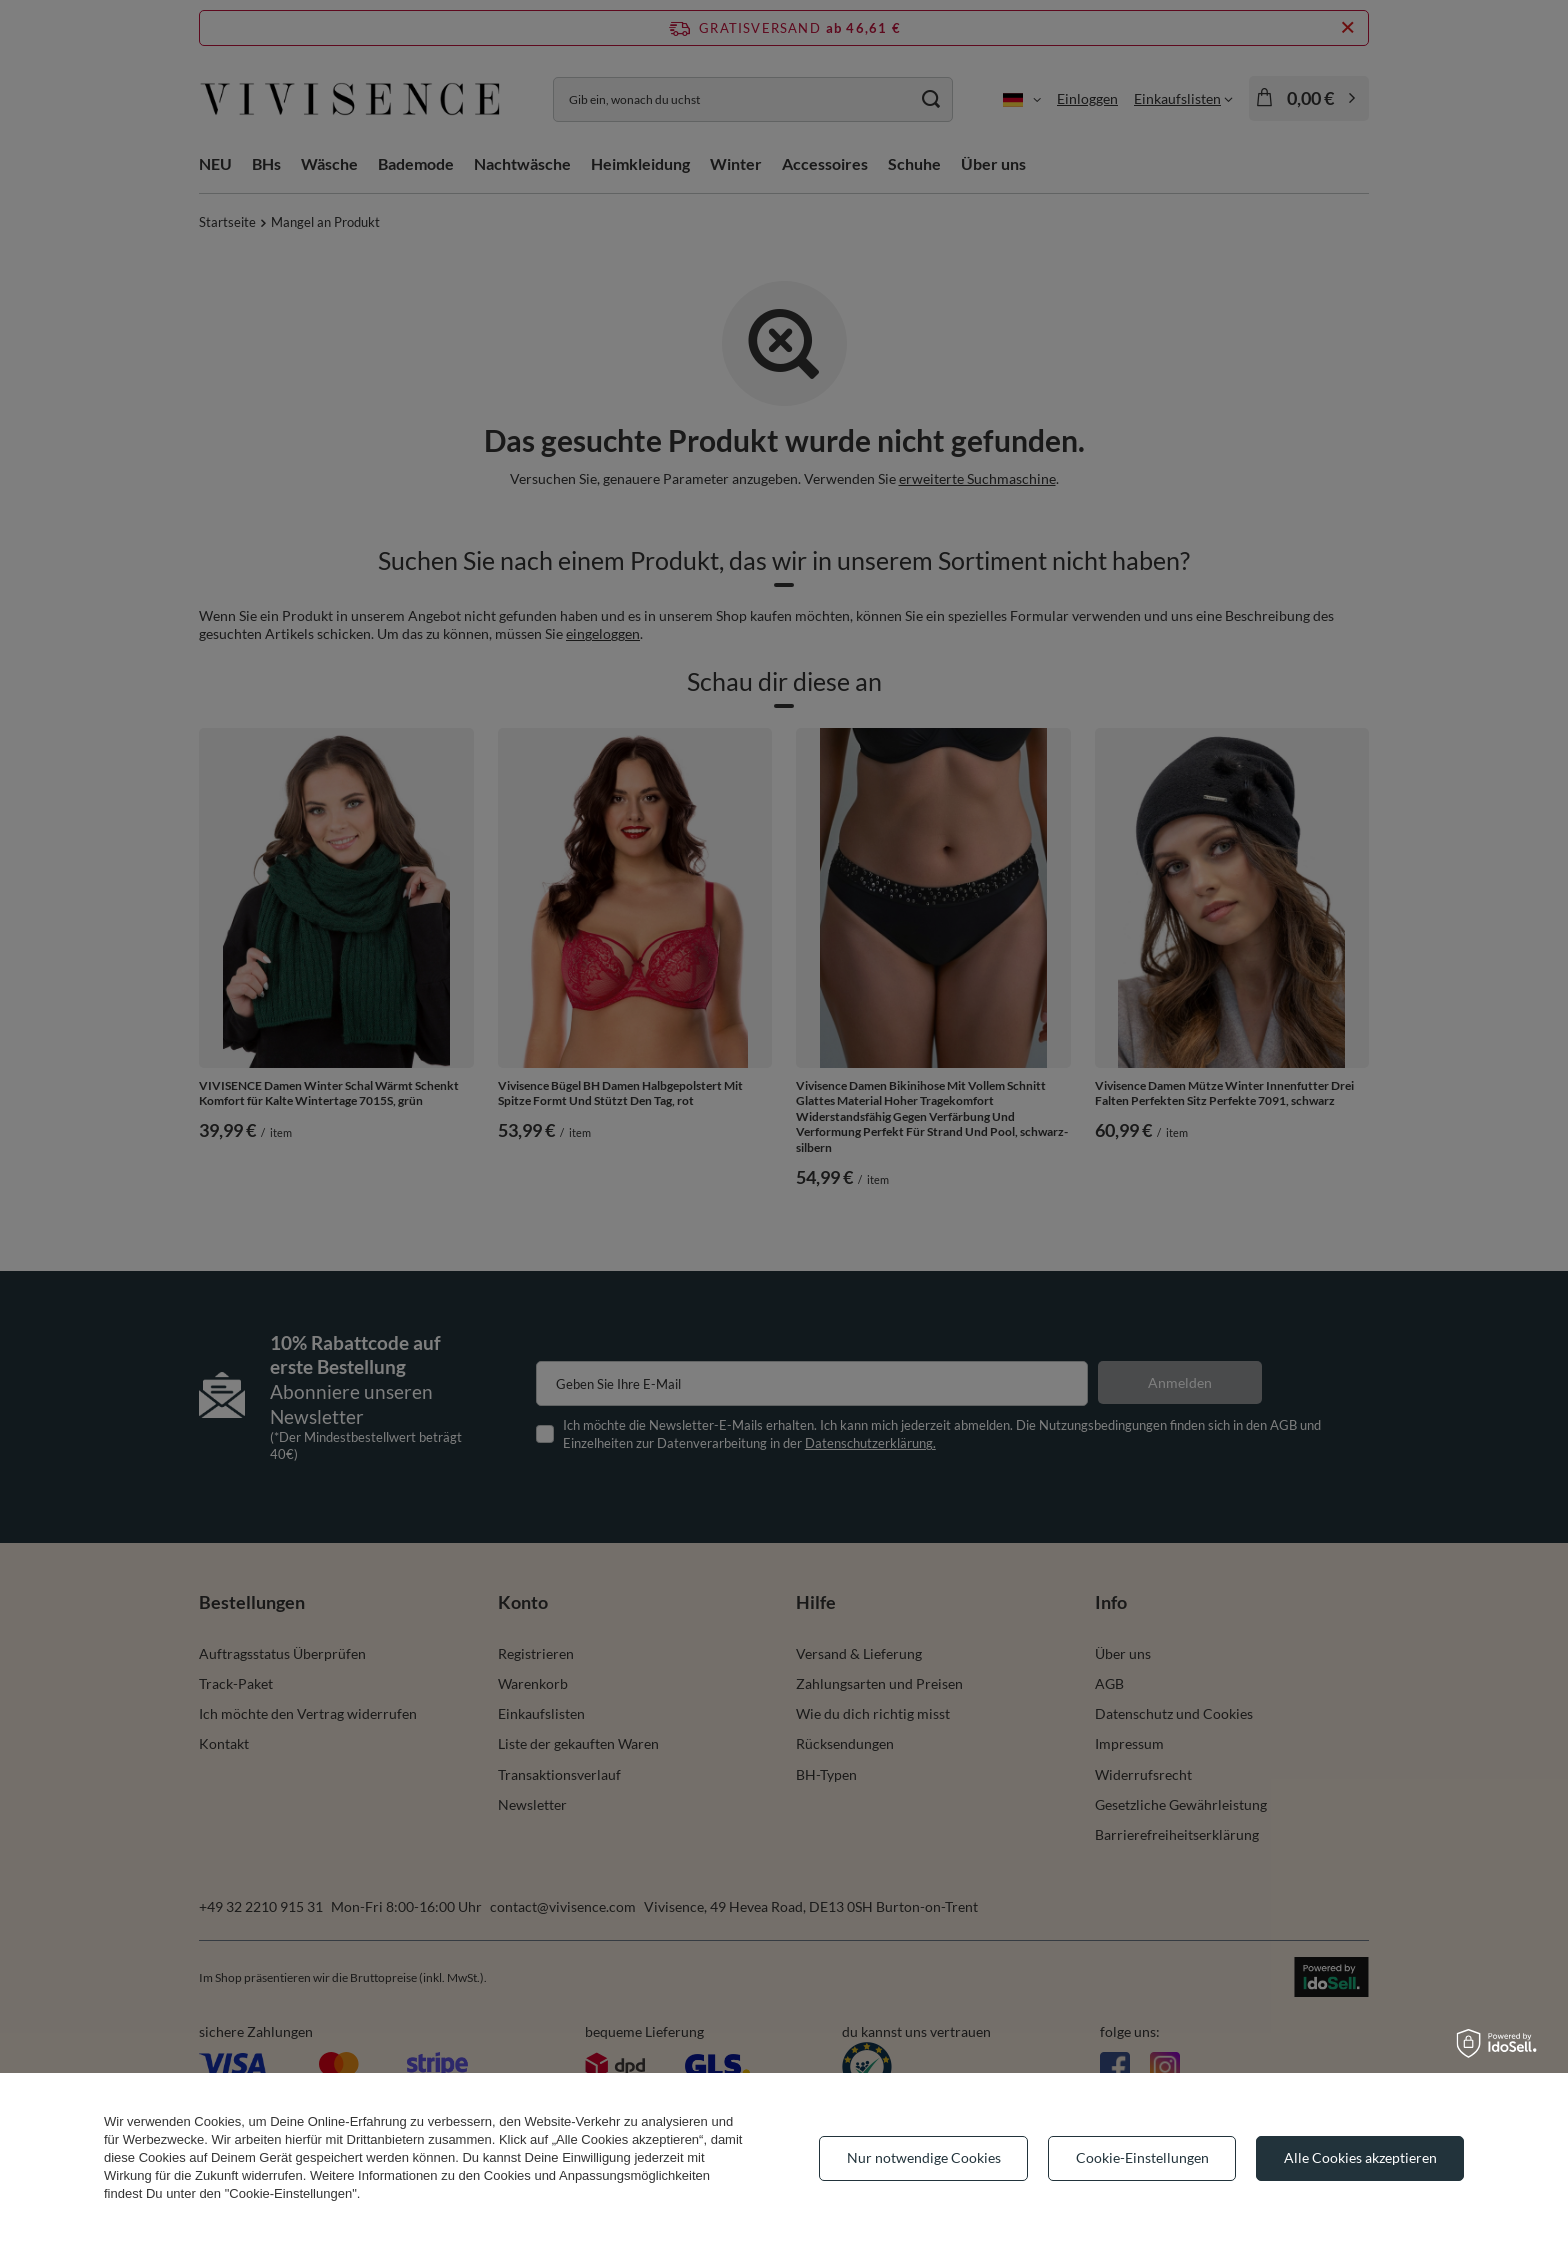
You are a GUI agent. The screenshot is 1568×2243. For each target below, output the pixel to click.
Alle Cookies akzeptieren (1360, 2157)
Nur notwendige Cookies (924, 2157)
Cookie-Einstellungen (1142, 2157)
